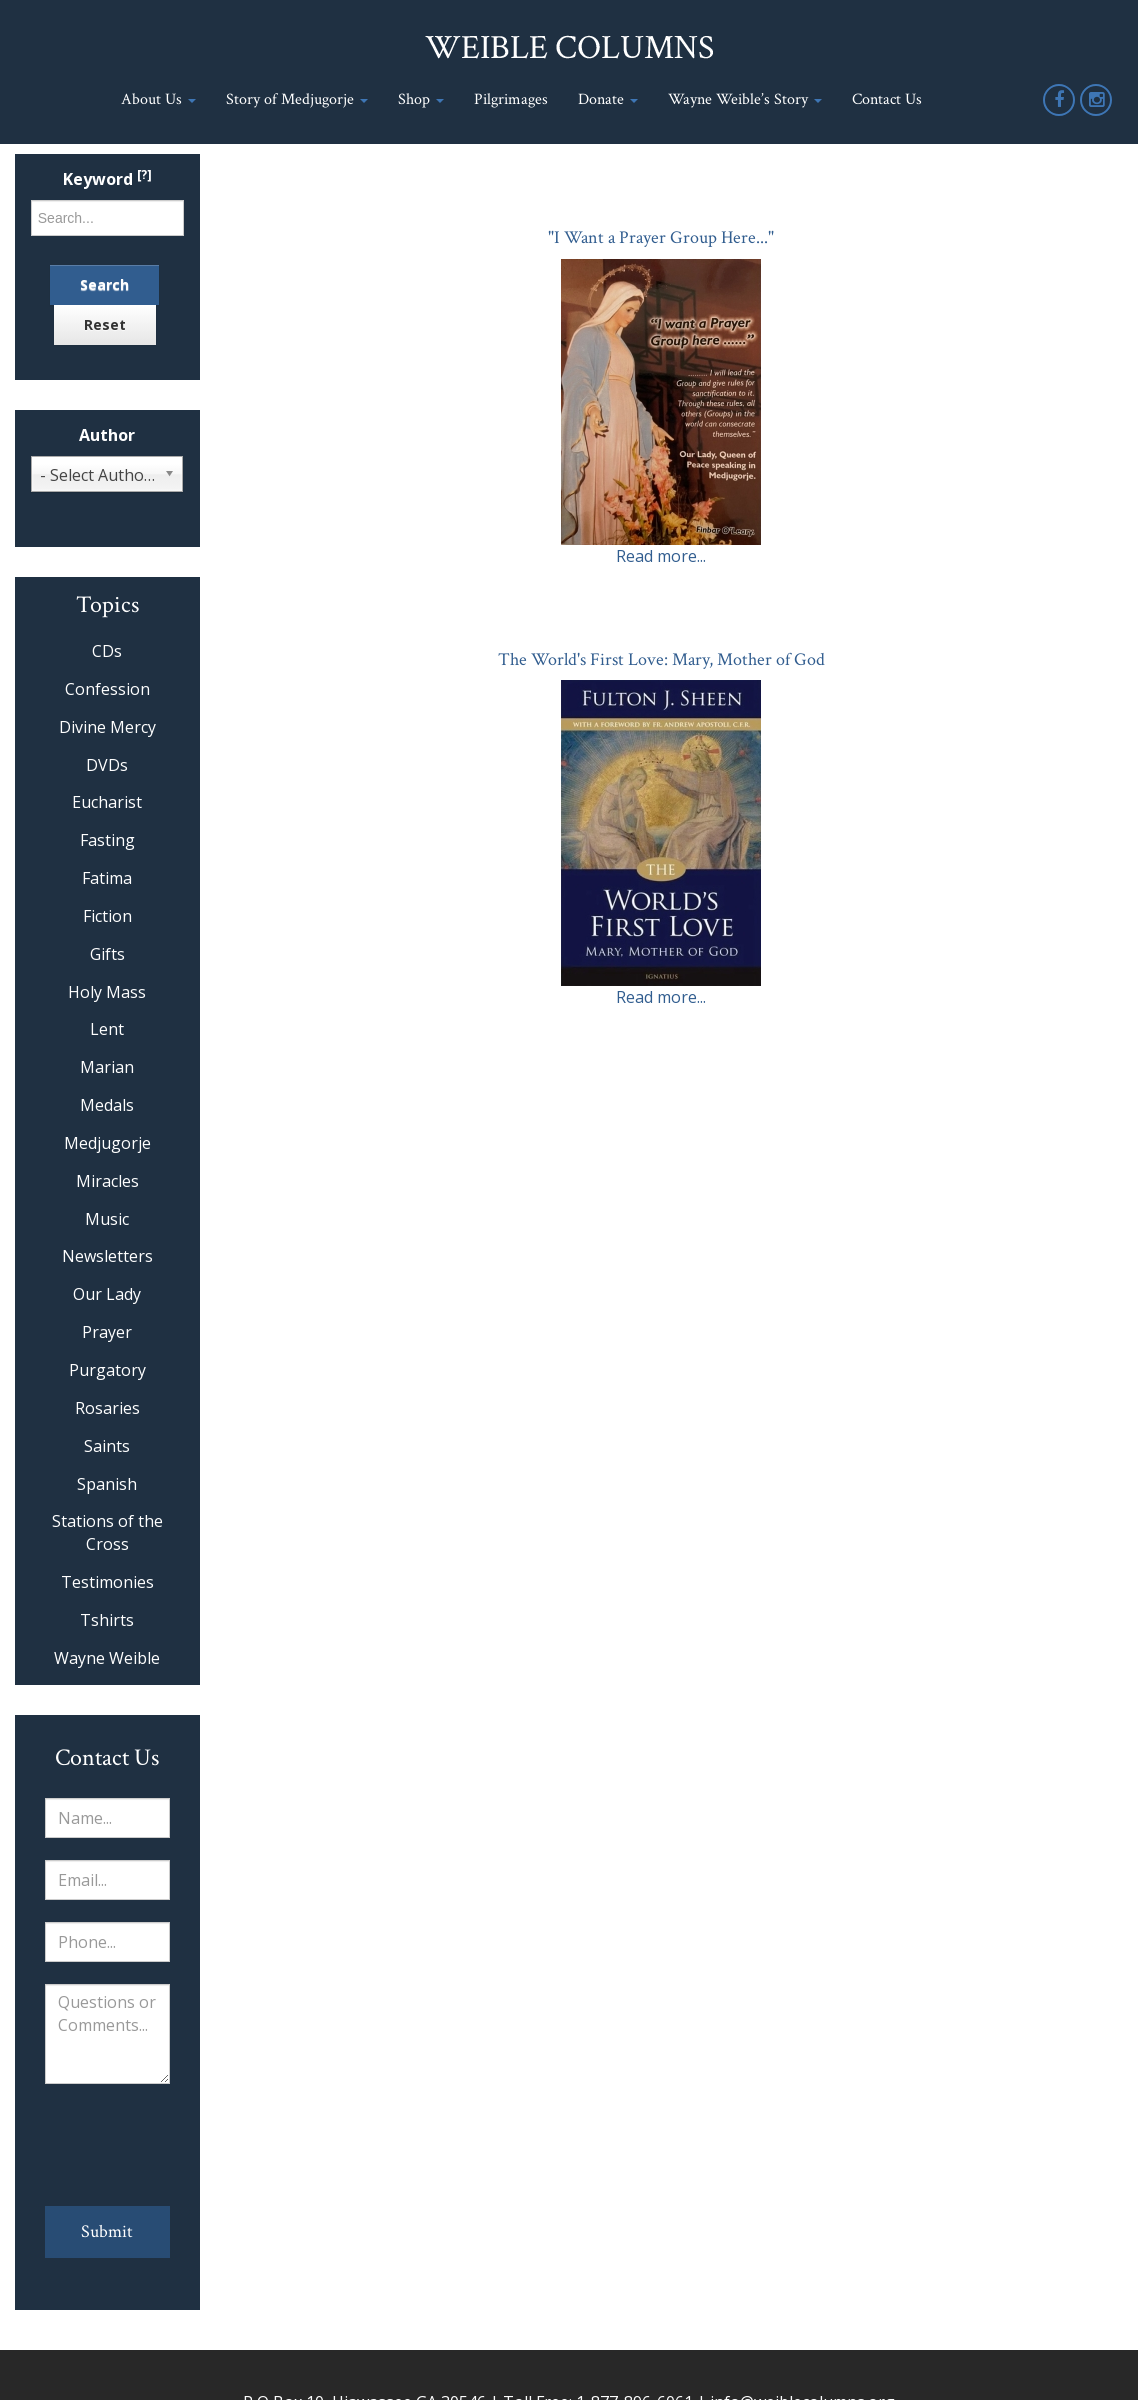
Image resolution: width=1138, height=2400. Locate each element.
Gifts (107, 954)
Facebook (1060, 114)
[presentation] (107, 2145)
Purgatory (107, 1370)
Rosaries (107, 1408)
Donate (608, 99)
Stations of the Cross (107, 1532)
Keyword (107, 179)
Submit (107, 2231)
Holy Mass (107, 992)
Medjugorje (107, 1143)
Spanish (107, 1484)
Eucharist (107, 802)
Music (107, 1219)
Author (107, 435)
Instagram (1097, 114)
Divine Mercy (107, 727)
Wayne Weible (107, 1658)
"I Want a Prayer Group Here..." (661, 237)
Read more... (661, 556)
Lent (107, 1029)
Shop (421, 99)
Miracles (107, 1181)
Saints (107, 1446)
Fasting (107, 840)
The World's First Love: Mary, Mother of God (661, 659)
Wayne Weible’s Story (745, 99)
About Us (158, 99)
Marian (107, 1067)
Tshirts (107, 1620)
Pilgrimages (511, 99)
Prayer (107, 1332)
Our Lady (107, 1294)
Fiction (107, 916)
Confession (107, 689)
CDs (107, 651)
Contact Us (887, 99)
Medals (107, 1105)
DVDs (107, 765)
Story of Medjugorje (297, 99)
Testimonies (107, 1582)
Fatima (107, 878)
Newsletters (107, 1256)
